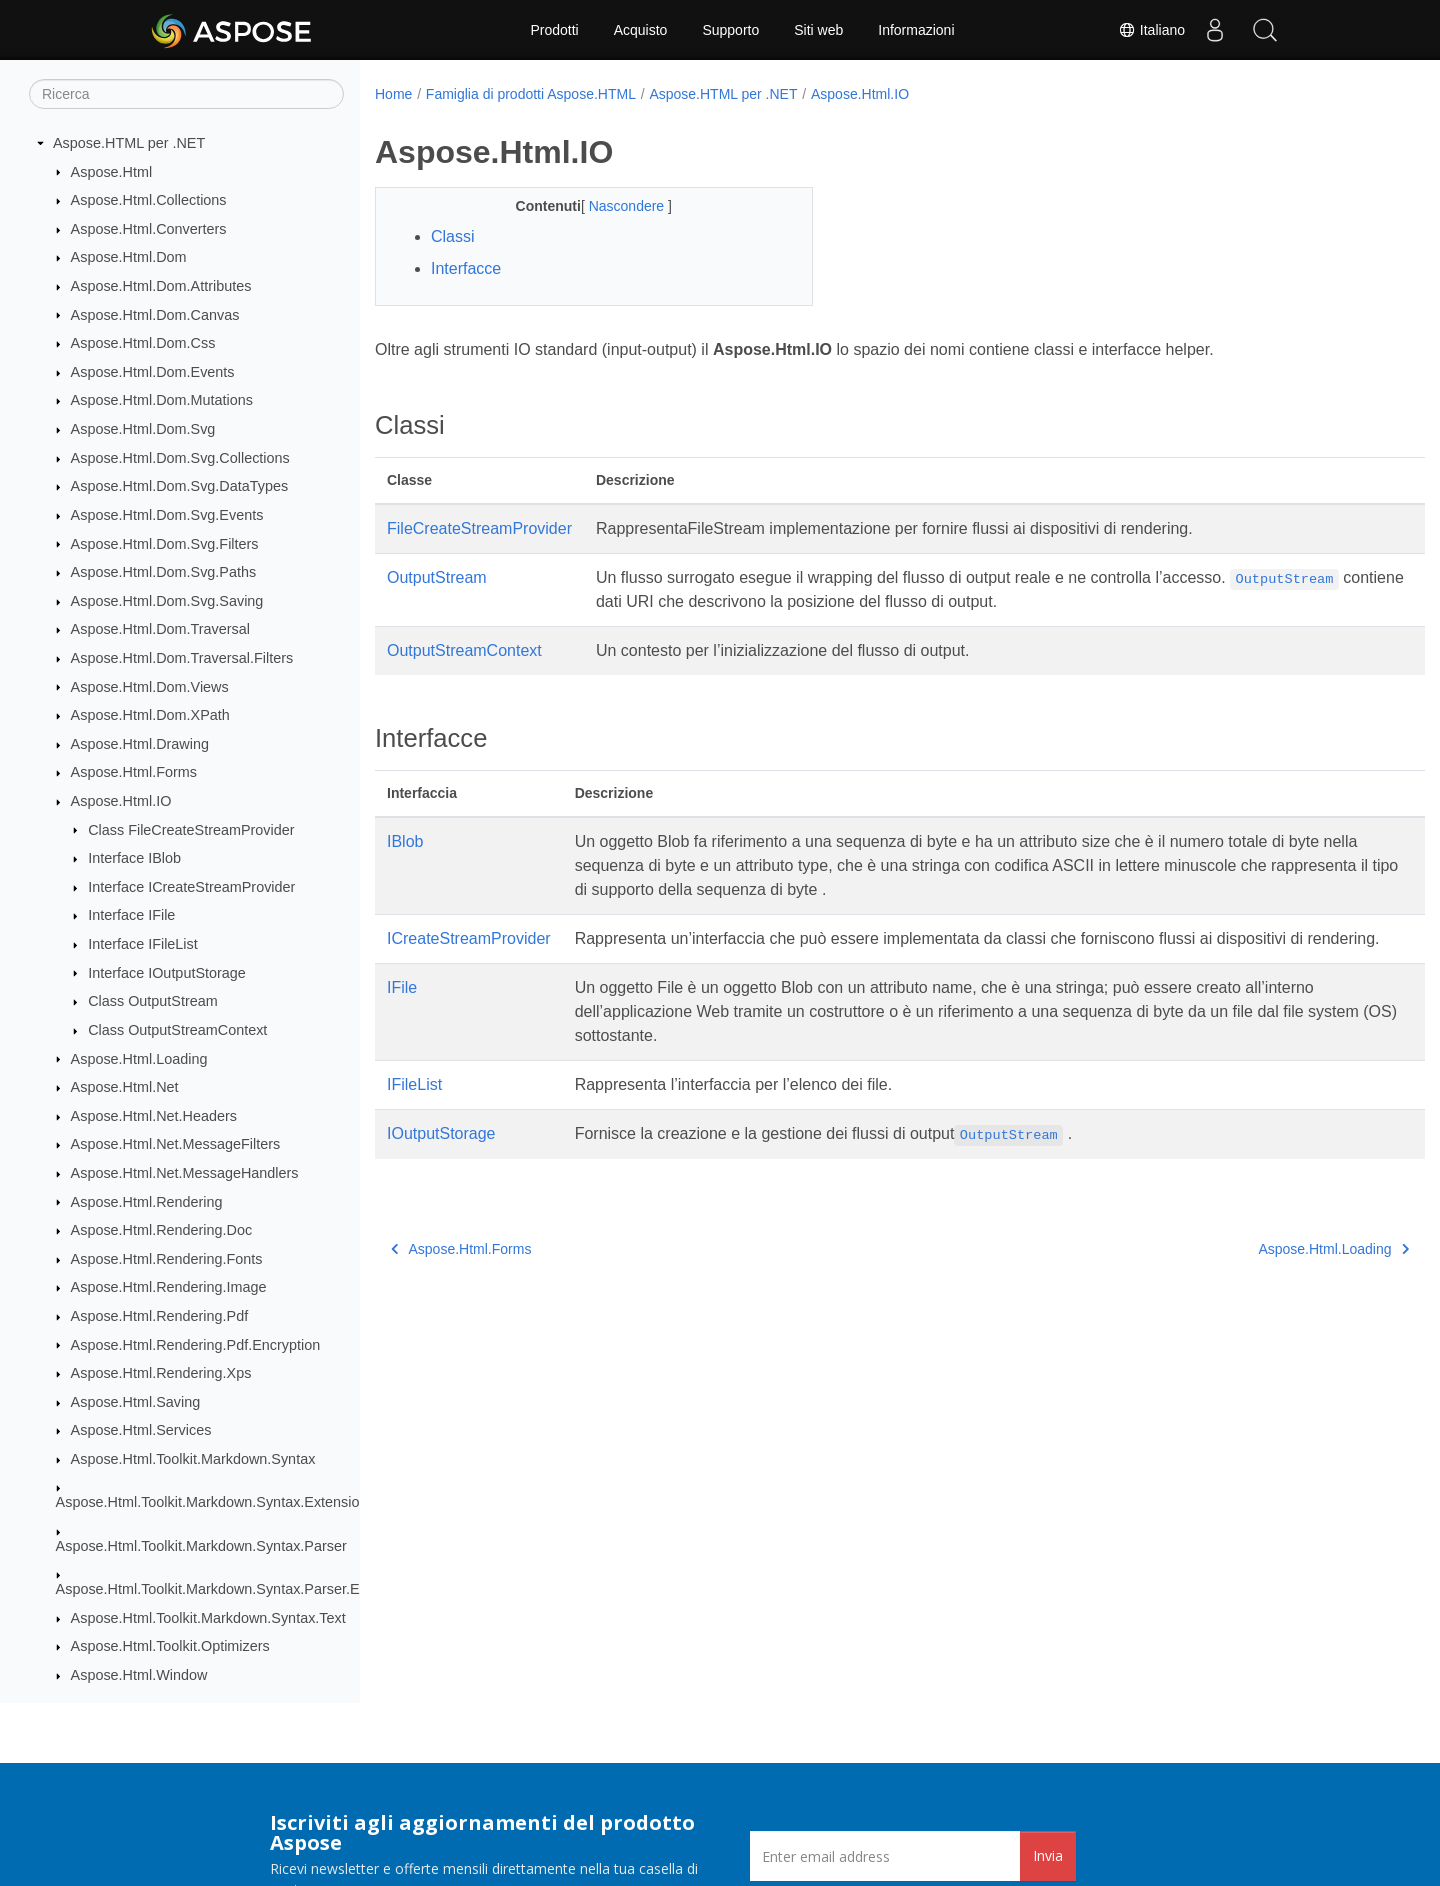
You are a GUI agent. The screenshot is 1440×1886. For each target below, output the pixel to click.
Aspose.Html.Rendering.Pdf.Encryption (196, 1345)
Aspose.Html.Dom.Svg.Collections (180, 458)
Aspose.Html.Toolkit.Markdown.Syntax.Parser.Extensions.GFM (256, 1589)
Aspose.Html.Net (125, 1087)
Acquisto (641, 30)
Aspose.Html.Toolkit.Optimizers (170, 1646)
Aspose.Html (112, 172)
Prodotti (554, 30)
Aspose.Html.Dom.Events (153, 372)
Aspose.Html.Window (139, 1675)
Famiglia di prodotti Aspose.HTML (531, 94)
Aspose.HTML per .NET (129, 143)
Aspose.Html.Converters (149, 229)
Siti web (818, 30)
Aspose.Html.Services (141, 1430)
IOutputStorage (441, 1157)
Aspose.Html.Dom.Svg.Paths (164, 572)
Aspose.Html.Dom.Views (150, 687)
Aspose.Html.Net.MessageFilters (176, 1144)
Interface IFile (131, 915)
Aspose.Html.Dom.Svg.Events (167, 515)
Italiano (1151, 30)
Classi (453, 236)
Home (393, 94)
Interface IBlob (134, 858)
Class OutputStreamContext (177, 1030)
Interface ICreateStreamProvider (191, 887)
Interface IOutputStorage (167, 973)
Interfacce (466, 268)
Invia (1048, 1855)
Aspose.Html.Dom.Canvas (155, 315)
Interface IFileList (143, 944)
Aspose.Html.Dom (129, 257)
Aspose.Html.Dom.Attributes (161, 286)
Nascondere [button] (613, 206)
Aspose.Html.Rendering (147, 1202)
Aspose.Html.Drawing (140, 744)
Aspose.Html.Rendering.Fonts (167, 1259)
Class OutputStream (153, 1001)
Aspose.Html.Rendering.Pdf (160, 1316)
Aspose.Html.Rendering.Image (169, 1287)
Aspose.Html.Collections (149, 200)
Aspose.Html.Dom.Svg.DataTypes (180, 486)
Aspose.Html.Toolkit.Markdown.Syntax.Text (208, 1618)
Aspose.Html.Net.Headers (154, 1116)
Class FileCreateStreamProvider (191, 830)
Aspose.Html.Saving (136, 1402)
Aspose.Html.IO (121, 801)
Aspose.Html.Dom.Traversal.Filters (182, 658)
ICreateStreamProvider (469, 938)
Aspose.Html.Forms (134, 772)
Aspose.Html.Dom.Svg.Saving (167, 601)
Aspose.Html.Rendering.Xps (161, 1373)
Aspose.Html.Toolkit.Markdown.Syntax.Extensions (215, 1502)
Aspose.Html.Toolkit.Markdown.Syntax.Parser (201, 1546)
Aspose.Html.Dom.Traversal (160, 629)
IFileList (414, 1108)
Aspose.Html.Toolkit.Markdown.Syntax (193, 1459)
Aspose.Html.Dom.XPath (150, 715)
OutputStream (437, 577)
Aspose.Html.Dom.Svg (143, 429)
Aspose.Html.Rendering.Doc (162, 1230)
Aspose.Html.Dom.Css (143, 343)
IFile (402, 1011)
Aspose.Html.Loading (139, 1059)
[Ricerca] (186, 94)
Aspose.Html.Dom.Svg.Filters (165, 544)
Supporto (730, 30)
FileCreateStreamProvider (479, 528)
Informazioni (916, 30)
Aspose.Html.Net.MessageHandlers (185, 1173)
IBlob (405, 841)
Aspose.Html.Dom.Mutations (162, 400)
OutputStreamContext (464, 650)
